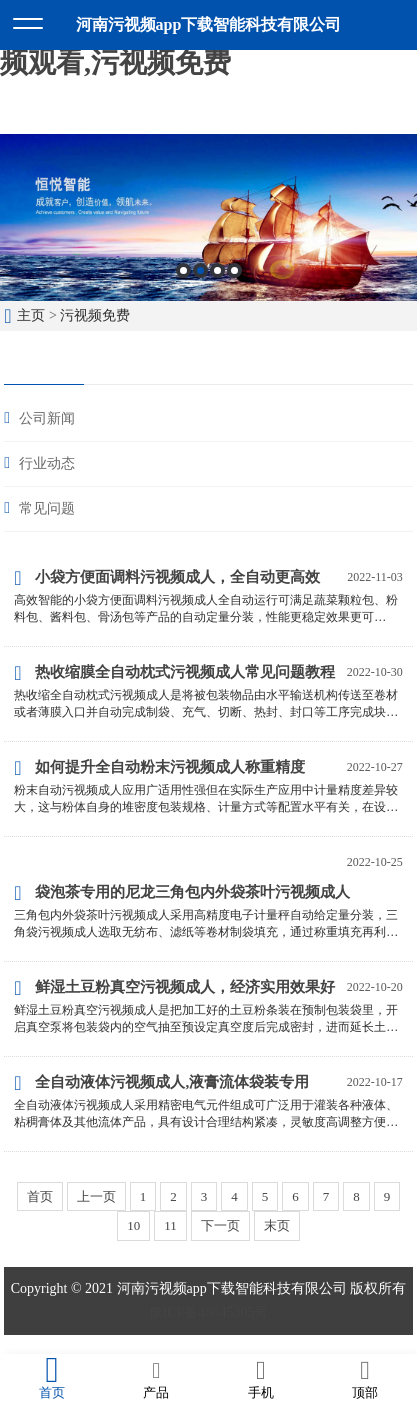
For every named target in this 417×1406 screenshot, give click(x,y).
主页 (31, 315)
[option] (208, 217)
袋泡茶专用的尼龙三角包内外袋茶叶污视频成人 (182, 893)
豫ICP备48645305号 (209, 1312)
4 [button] (234, 270)
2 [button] (200, 270)
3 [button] (217, 270)
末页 (277, 1225)
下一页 (220, 1225)
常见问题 (47, 508)
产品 (156, 1379)
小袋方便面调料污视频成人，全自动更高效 (167, 578)
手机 (261, 1379)
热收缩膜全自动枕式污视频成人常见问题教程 (174, 673)
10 (133, 1225)
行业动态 (47, 463)
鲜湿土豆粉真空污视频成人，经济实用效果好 (174, 988)
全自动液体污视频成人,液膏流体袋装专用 (161, 1083)
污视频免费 (95, 315)
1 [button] (183, 270)
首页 (40, 1196)
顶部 (365, 1379)
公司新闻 (47, 418)
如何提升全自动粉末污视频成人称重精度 (159, 768)
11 (170, 1225)
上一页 (96, 1196)
